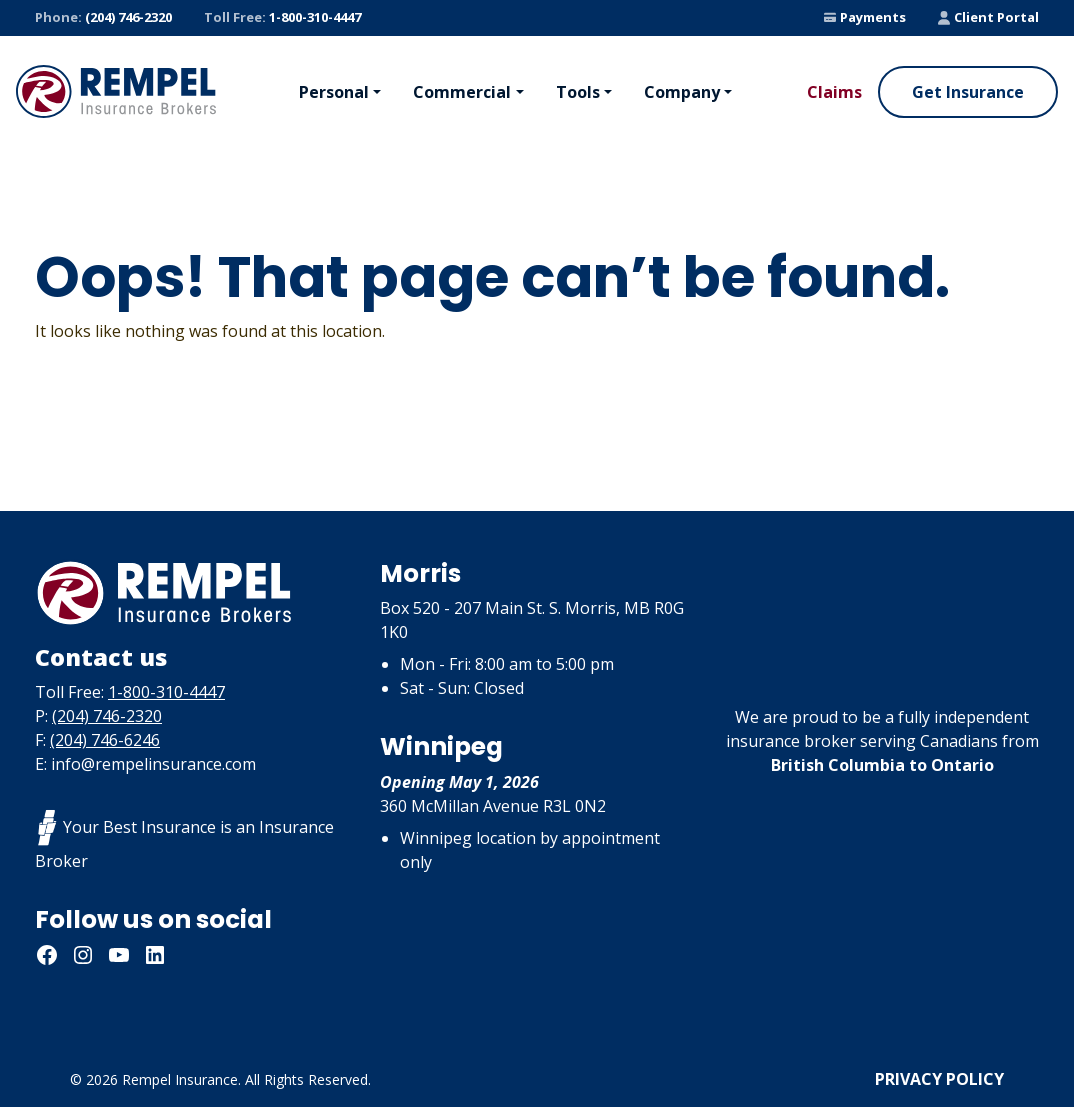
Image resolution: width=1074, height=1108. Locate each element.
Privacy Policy (939, 1080)
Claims (834, 92)
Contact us (103, 657)
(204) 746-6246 (105, 741)
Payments (865, 17)
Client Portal (988, 17)
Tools (578, 92)
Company (682, 92)
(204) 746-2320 (103, 18)
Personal (334, 92)
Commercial (462, 92)
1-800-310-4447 (282, 18)
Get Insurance (968, 92)
